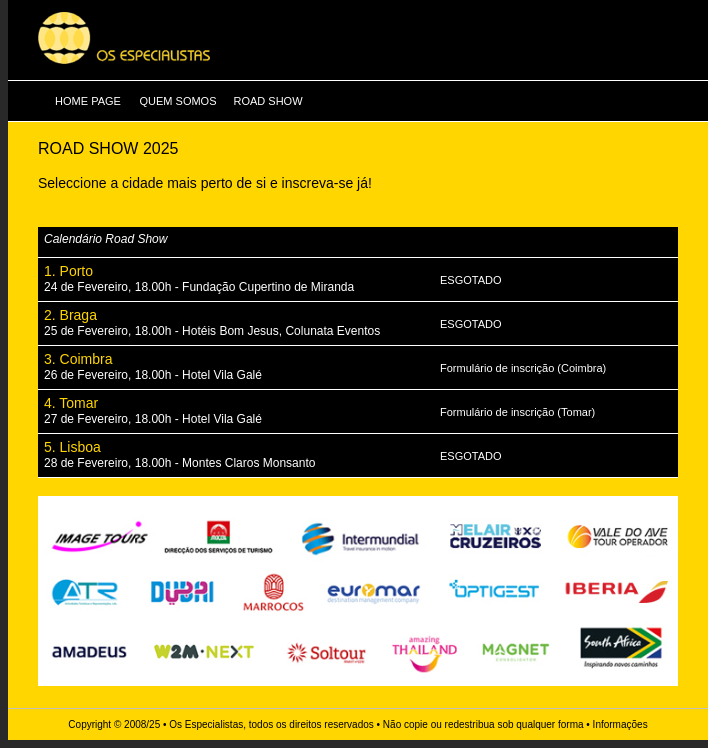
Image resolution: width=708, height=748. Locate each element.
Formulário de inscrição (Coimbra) (523, 368)
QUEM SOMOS (177, 101)
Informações (620, 724)
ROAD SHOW (267, 101)
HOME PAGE (88, 101)
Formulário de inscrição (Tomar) (517, 412)
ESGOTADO (471, 280)
